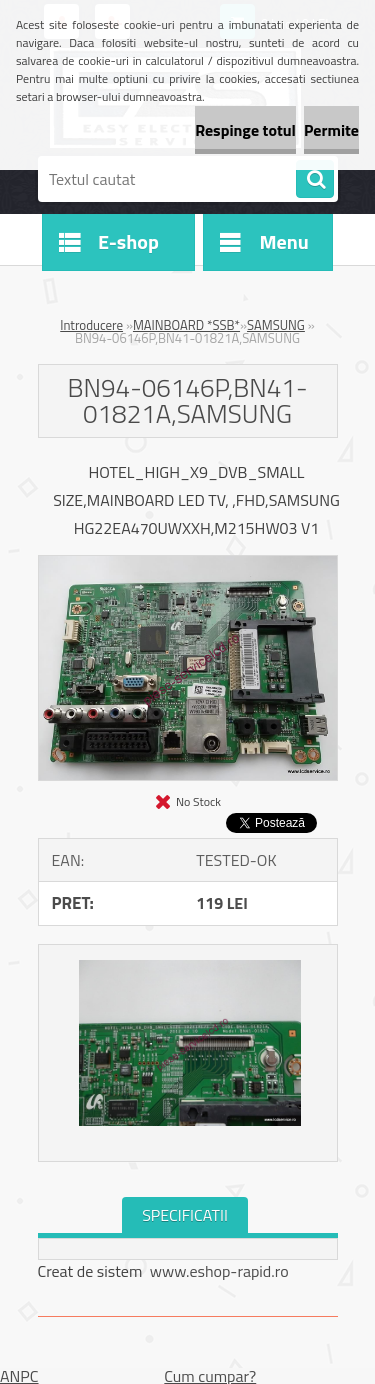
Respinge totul (245, 130)
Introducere (91, 325)
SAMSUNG (276, 325)
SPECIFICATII (185, 1215)
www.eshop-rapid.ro (219, 1271)
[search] (315, 180)
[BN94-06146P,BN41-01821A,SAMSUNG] (188, 564)
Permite (331, 130)
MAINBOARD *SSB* (186, 325)
